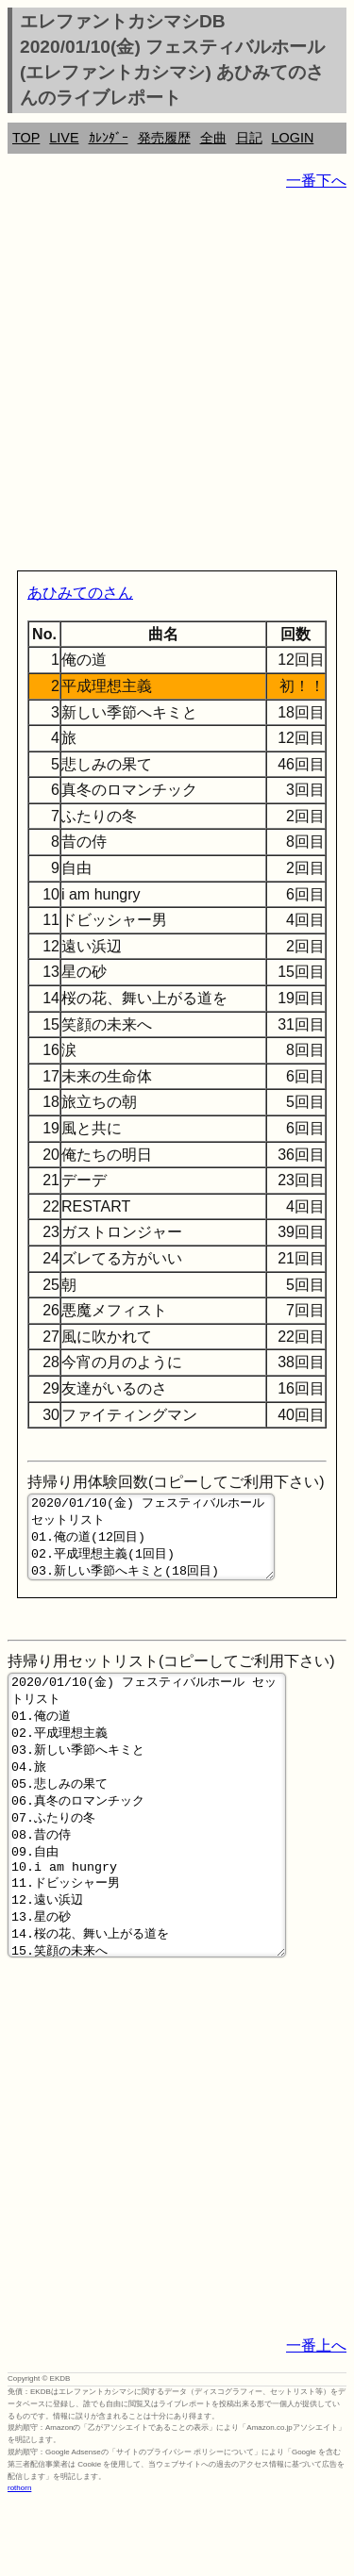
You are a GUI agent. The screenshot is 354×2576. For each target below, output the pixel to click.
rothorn (19, 2561)
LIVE (63, 137)
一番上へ (316, 2419)
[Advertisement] (177, 384)
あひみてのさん (80, 593)
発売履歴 (164, 137)
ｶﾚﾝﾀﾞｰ (108, 137)
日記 (249, 137)
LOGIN (293, 137)
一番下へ (316, 181)
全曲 (213, 137)
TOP (26, 137)
